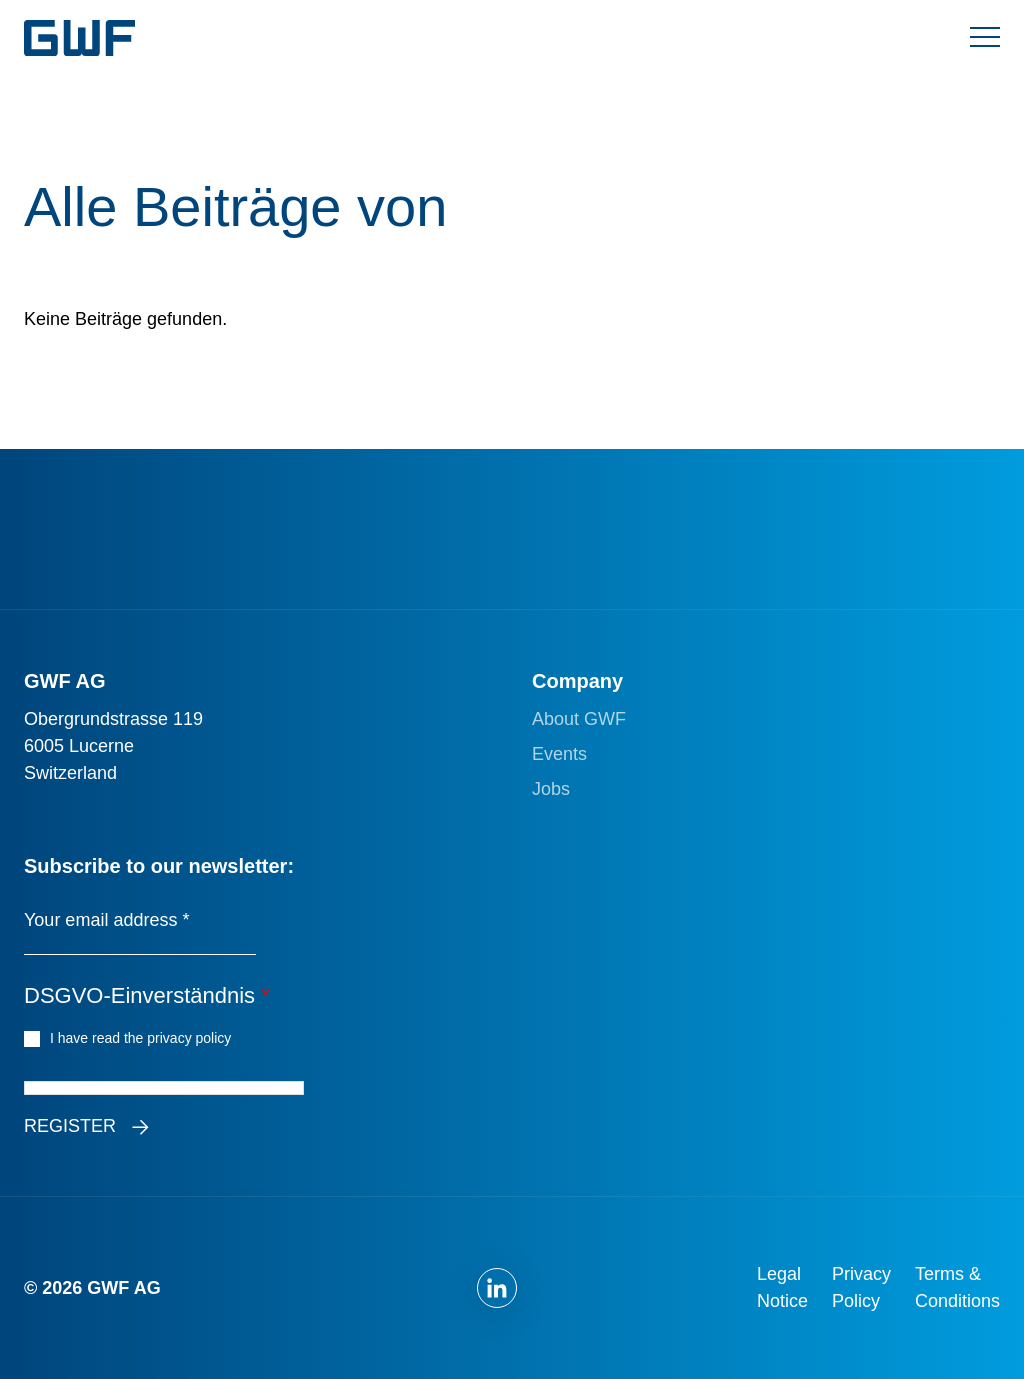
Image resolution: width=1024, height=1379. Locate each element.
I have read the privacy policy (143, 1037)
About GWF (579, 719)
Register (70, 1126)
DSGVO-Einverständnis (147, 995)
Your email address (106, 920)
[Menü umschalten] (985, 38)
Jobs (551, 789)
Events (559, 754)
